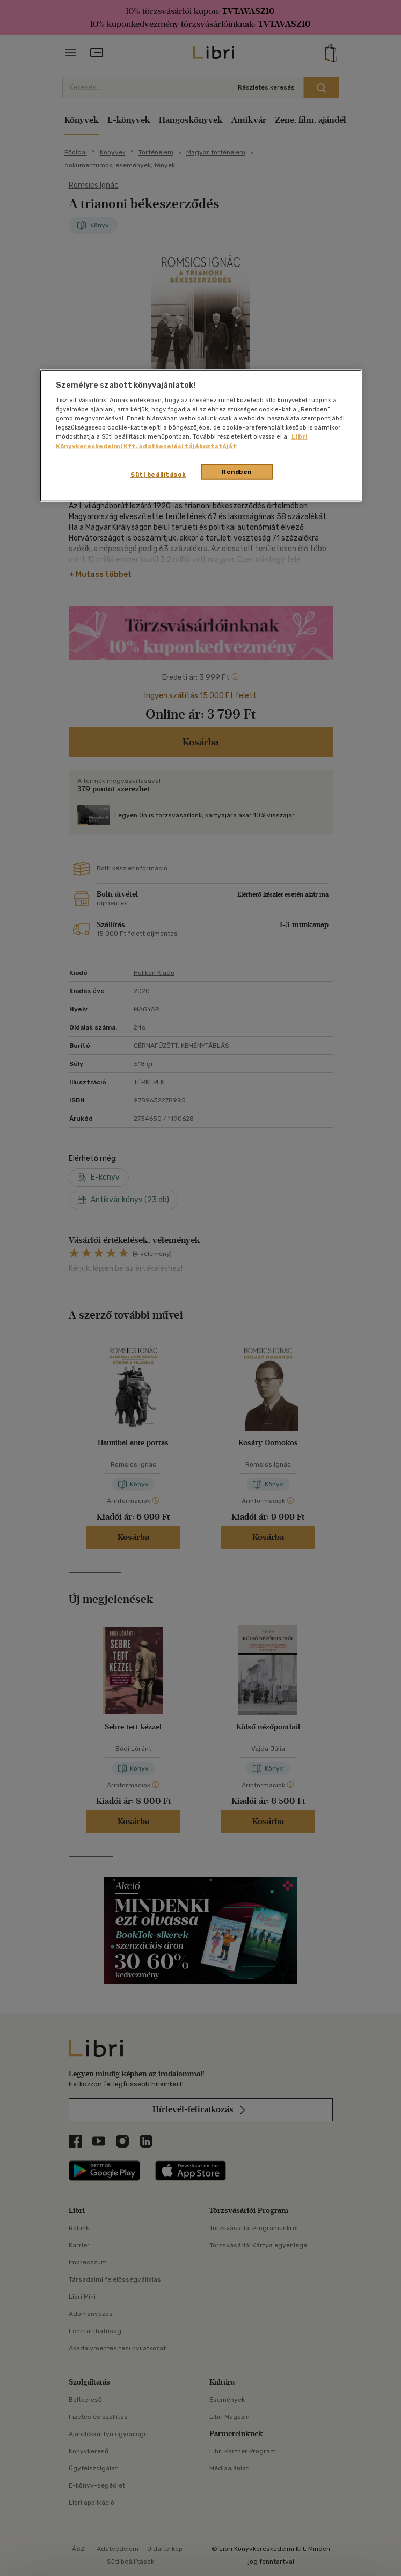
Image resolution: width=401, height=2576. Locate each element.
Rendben (237, 471)
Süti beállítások (158, 474)
